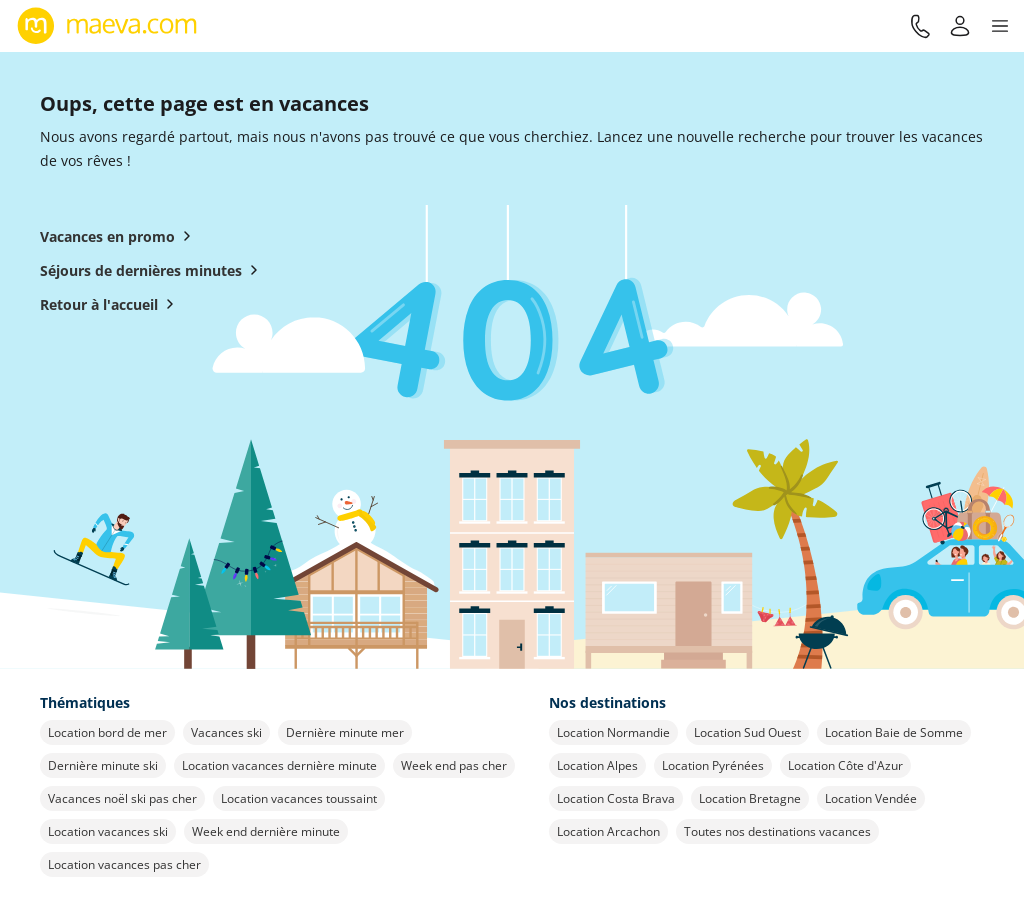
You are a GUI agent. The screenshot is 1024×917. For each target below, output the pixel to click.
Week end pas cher (454, 765)
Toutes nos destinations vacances (777, 831)
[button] (1000, 26)
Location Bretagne (750, 798)
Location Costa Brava (616, 798)
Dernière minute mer (345, 732)
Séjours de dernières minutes (153, 270)
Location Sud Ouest (747, 732)
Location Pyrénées (713, 765)
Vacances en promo (119, 236)
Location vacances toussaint (299, 798)
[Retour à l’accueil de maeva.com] (107, 26)
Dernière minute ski (103, 765)
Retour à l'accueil (111, 304)
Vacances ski (226, 732)
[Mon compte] (960, 26)
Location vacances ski (108, 831)
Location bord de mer (107, 732)
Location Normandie (613, 732)
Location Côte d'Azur (845, 765)
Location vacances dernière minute (279, 765)
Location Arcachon (608, 831)
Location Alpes (597, 765)
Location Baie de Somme (894, 732)
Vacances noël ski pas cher (122, 798)
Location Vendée (871, 798)
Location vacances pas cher (124, 864)
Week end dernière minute (266, 831)
